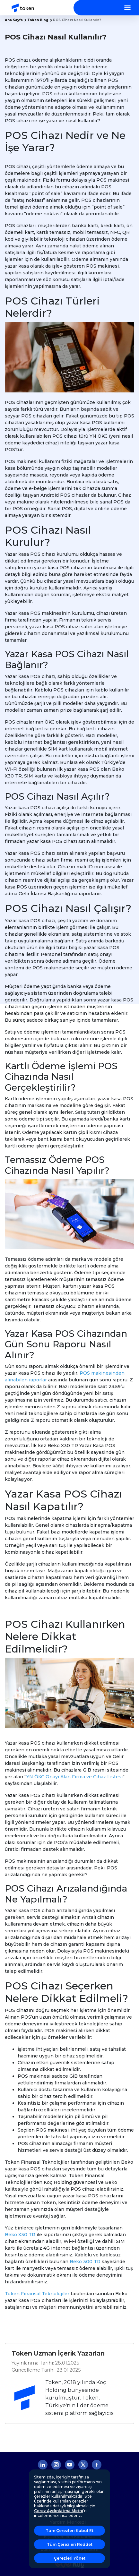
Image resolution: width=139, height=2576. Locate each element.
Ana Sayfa (14, 20)
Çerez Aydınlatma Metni (58, 2510)
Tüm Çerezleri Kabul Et (69, 2530)
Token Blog (37, 20)
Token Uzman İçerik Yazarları (58, 2353)
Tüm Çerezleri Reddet (69, 2544)
